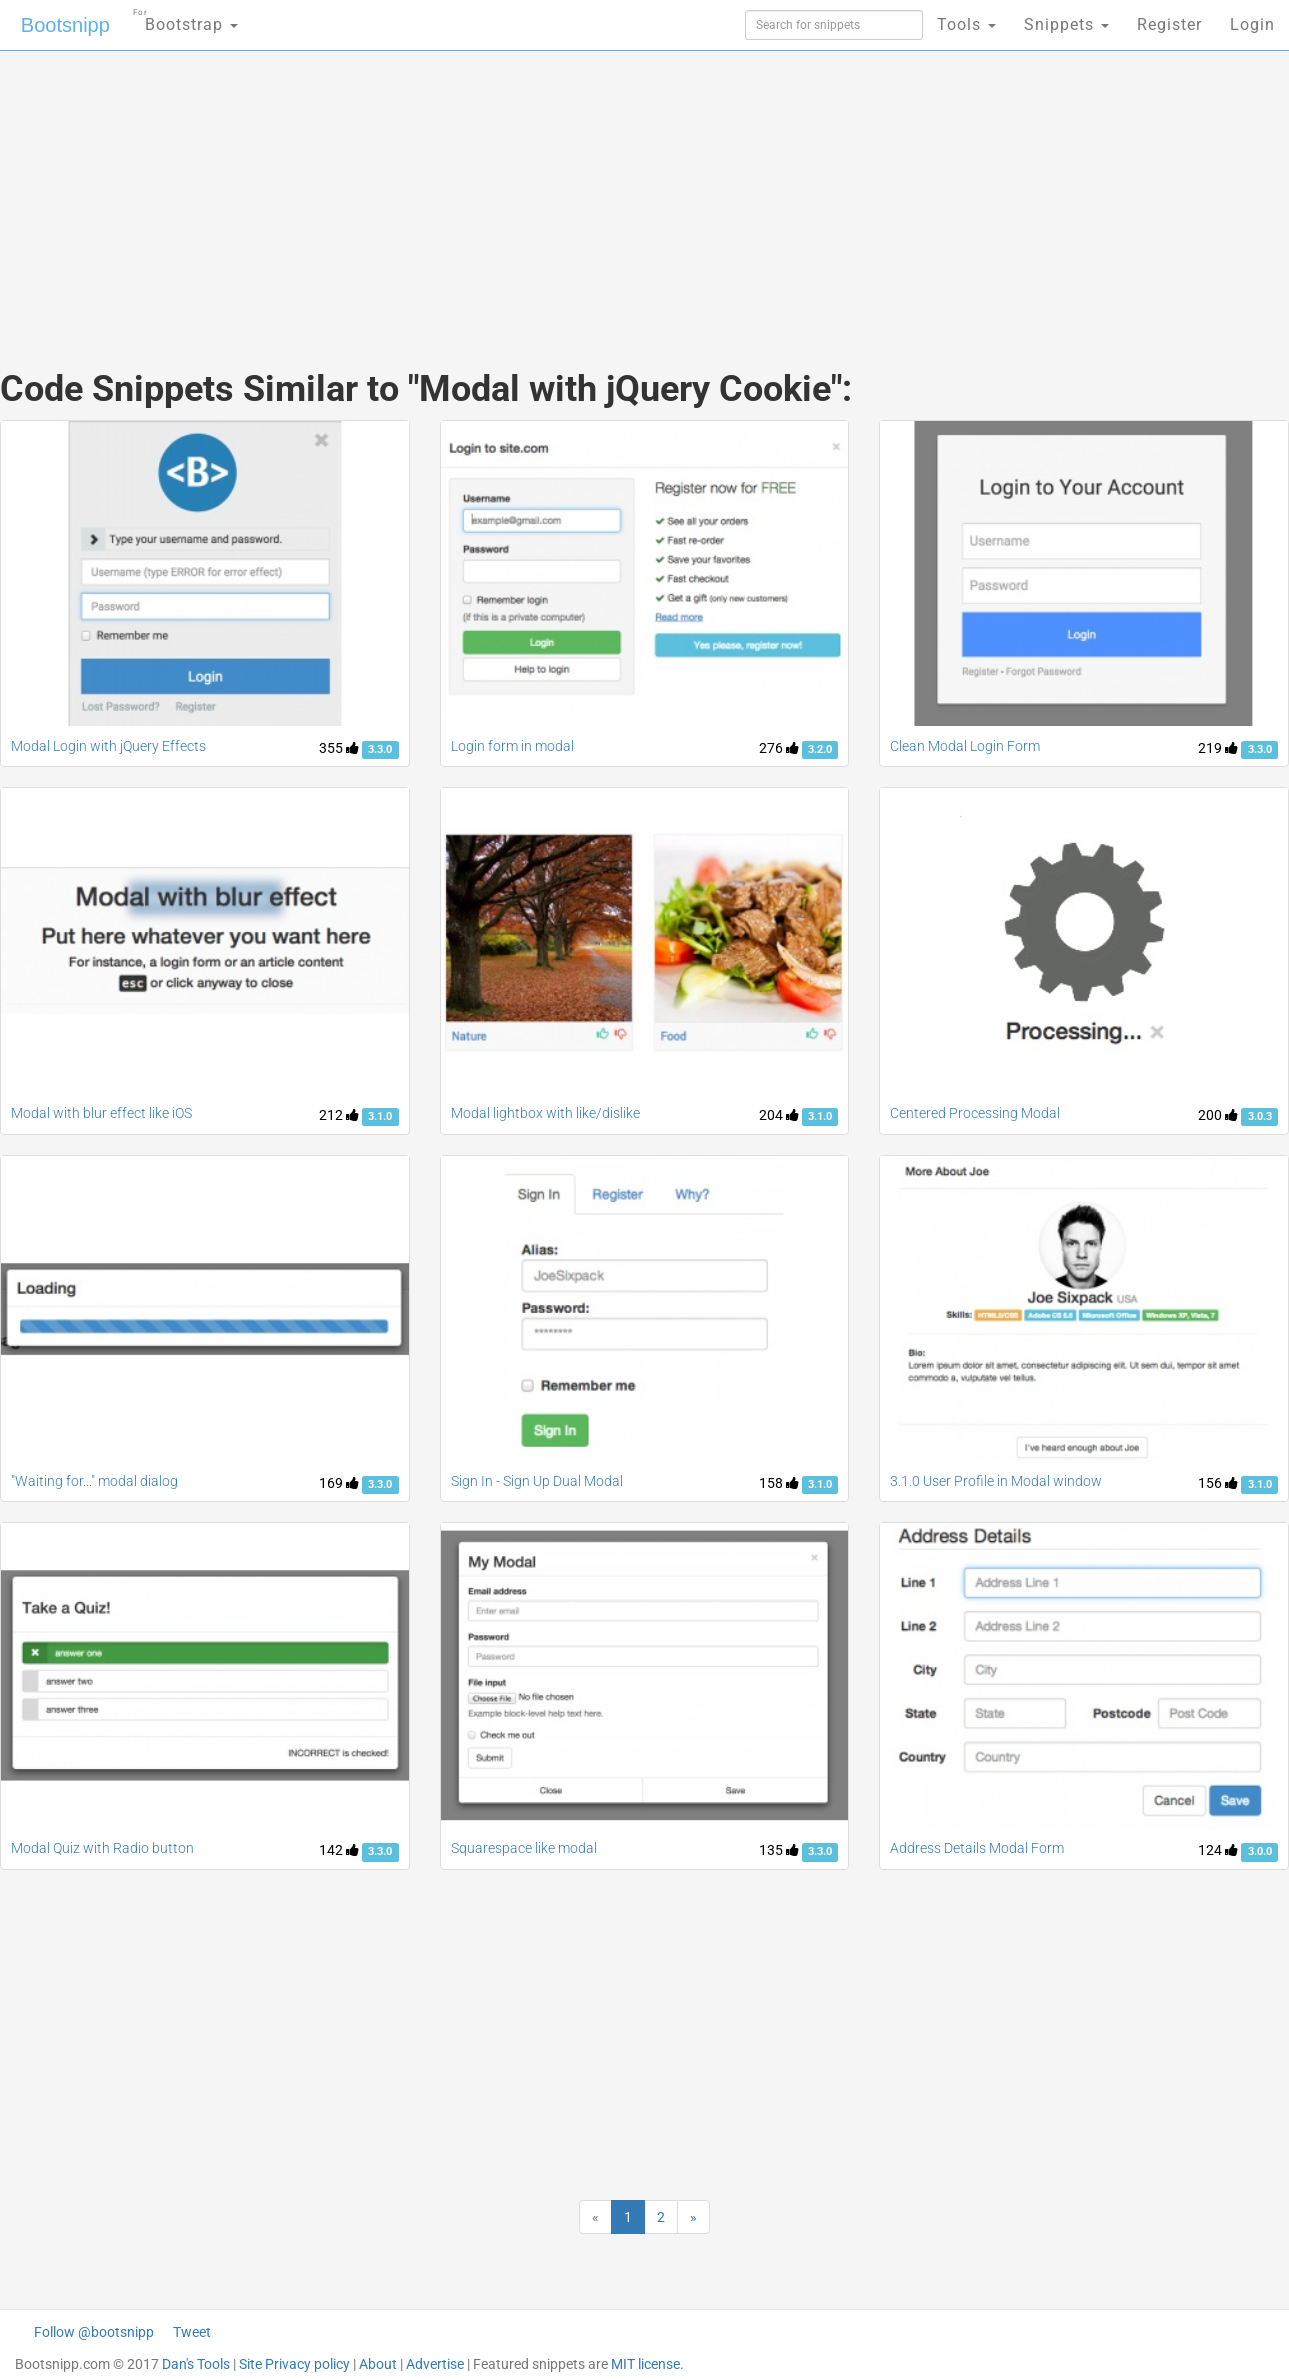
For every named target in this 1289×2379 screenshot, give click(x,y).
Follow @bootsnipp (94, 2332)
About (378, 2364)
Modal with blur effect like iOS (101, 1113)
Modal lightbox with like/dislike (545, 1113)
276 (779, 748)
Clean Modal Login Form (965, 746)
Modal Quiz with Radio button (102, 1848)
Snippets (1066, 24)
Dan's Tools (196, 2364)
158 (779, 1483)
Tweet (192, 2332)
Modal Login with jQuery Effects (108, 746)
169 (339, 1483)
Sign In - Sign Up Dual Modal (537, 1481)
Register (1169, 24)
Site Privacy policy (294, 2364)
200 (1218, 1115)
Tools (966, 24)
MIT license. (647, 2364)
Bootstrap (185, 18)
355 (339, 748)
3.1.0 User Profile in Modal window (996, 1481)
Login (1252, 24)
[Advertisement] (495, 190)
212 (339, 1115)
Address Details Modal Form (977, 1848)
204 (779, 1115)
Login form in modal (512, 746)
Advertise (435, 2364)
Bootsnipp (65, 25)
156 (1218, 1483)
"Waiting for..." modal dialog (94, 1481)
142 (339, 1850)
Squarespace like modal (524, 1848)
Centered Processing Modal (975, 1113)
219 (1218, 748)
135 (779, 1850)
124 (1218, 1850)
